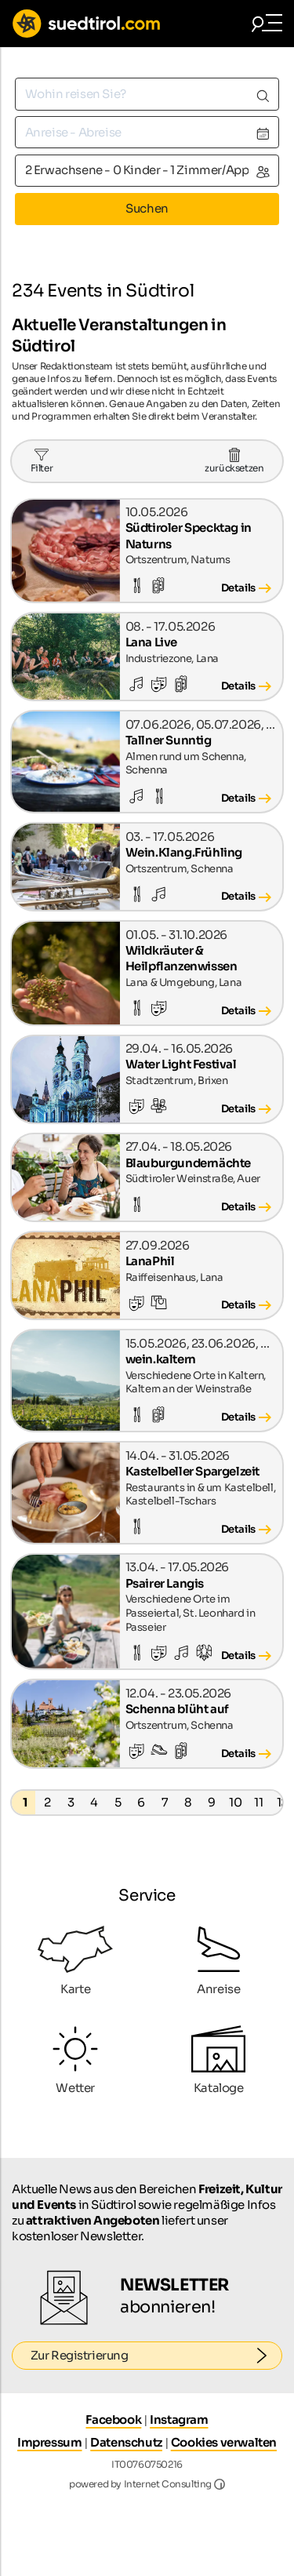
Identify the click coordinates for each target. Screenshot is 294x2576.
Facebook (113, 2419)
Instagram (179, 2419)
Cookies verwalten (224, 2442)
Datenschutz (126, 2442)
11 (258, 1802)
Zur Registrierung (157, 2355)
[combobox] (146, 94)
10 (235, 1802)
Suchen (147, 208)
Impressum (49, 2442)
